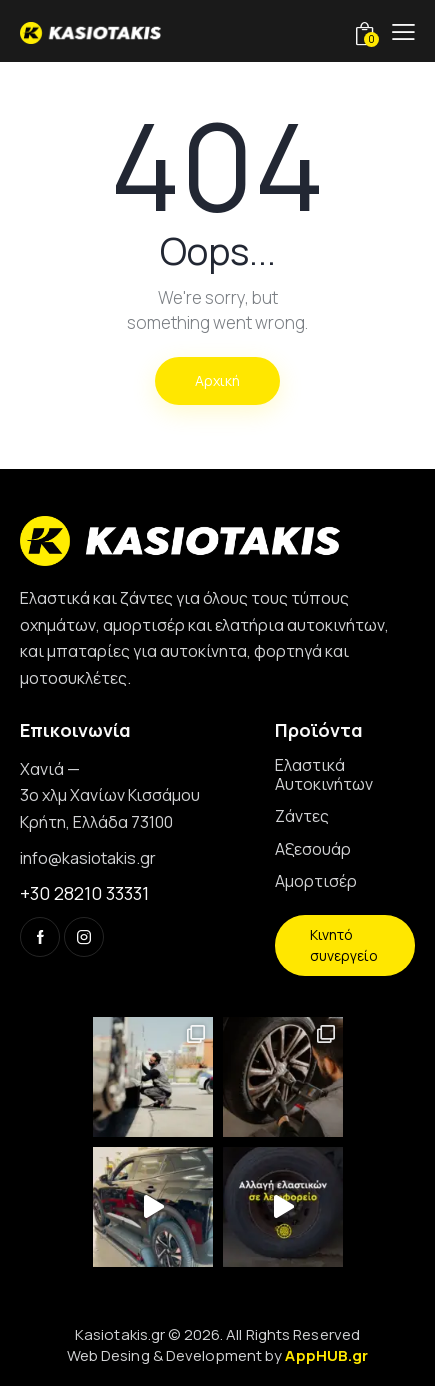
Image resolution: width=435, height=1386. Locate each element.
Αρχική (217, 380)
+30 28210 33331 (84, 893)
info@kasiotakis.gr (88, 858)
